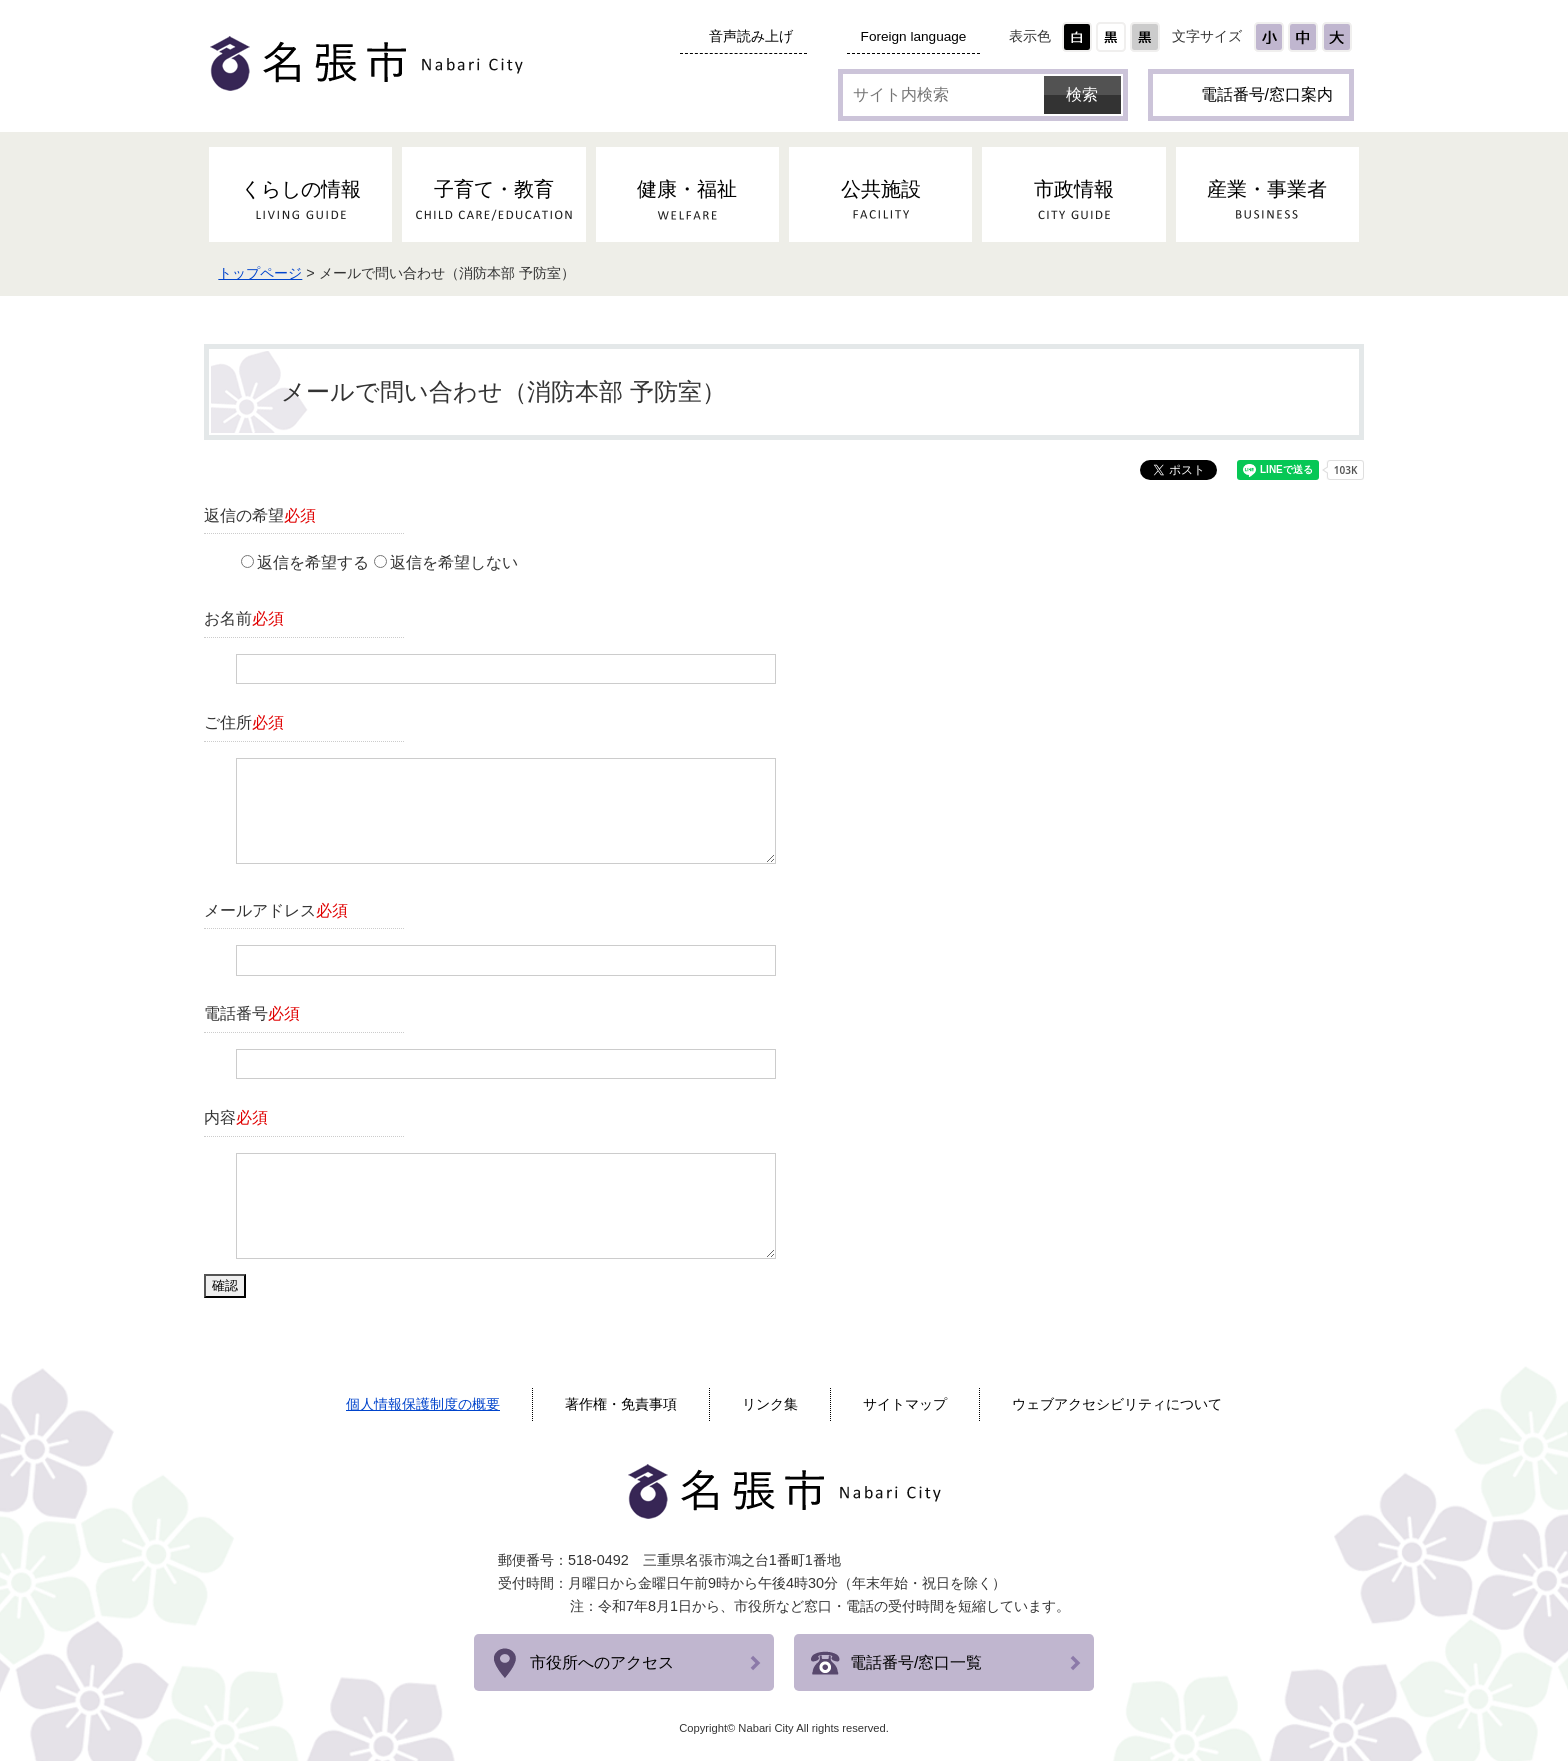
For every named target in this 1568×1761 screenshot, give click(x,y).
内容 (236, 1117)
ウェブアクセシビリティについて (1117, 1404)
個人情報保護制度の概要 (423, 1404)
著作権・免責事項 (621, 1404)
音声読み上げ (751, 36)
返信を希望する (313, 562)
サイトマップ (905, 1404)
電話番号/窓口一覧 (916, 1662)
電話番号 (252, 1013)
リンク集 (770, 1404)
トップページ (260, 273)
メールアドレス (276, 910)
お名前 (244, 618)
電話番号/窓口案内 (1267, 94)
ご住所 (244, 722)
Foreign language (914, 36)
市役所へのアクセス (602, 1662)
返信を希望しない (454, 562)
